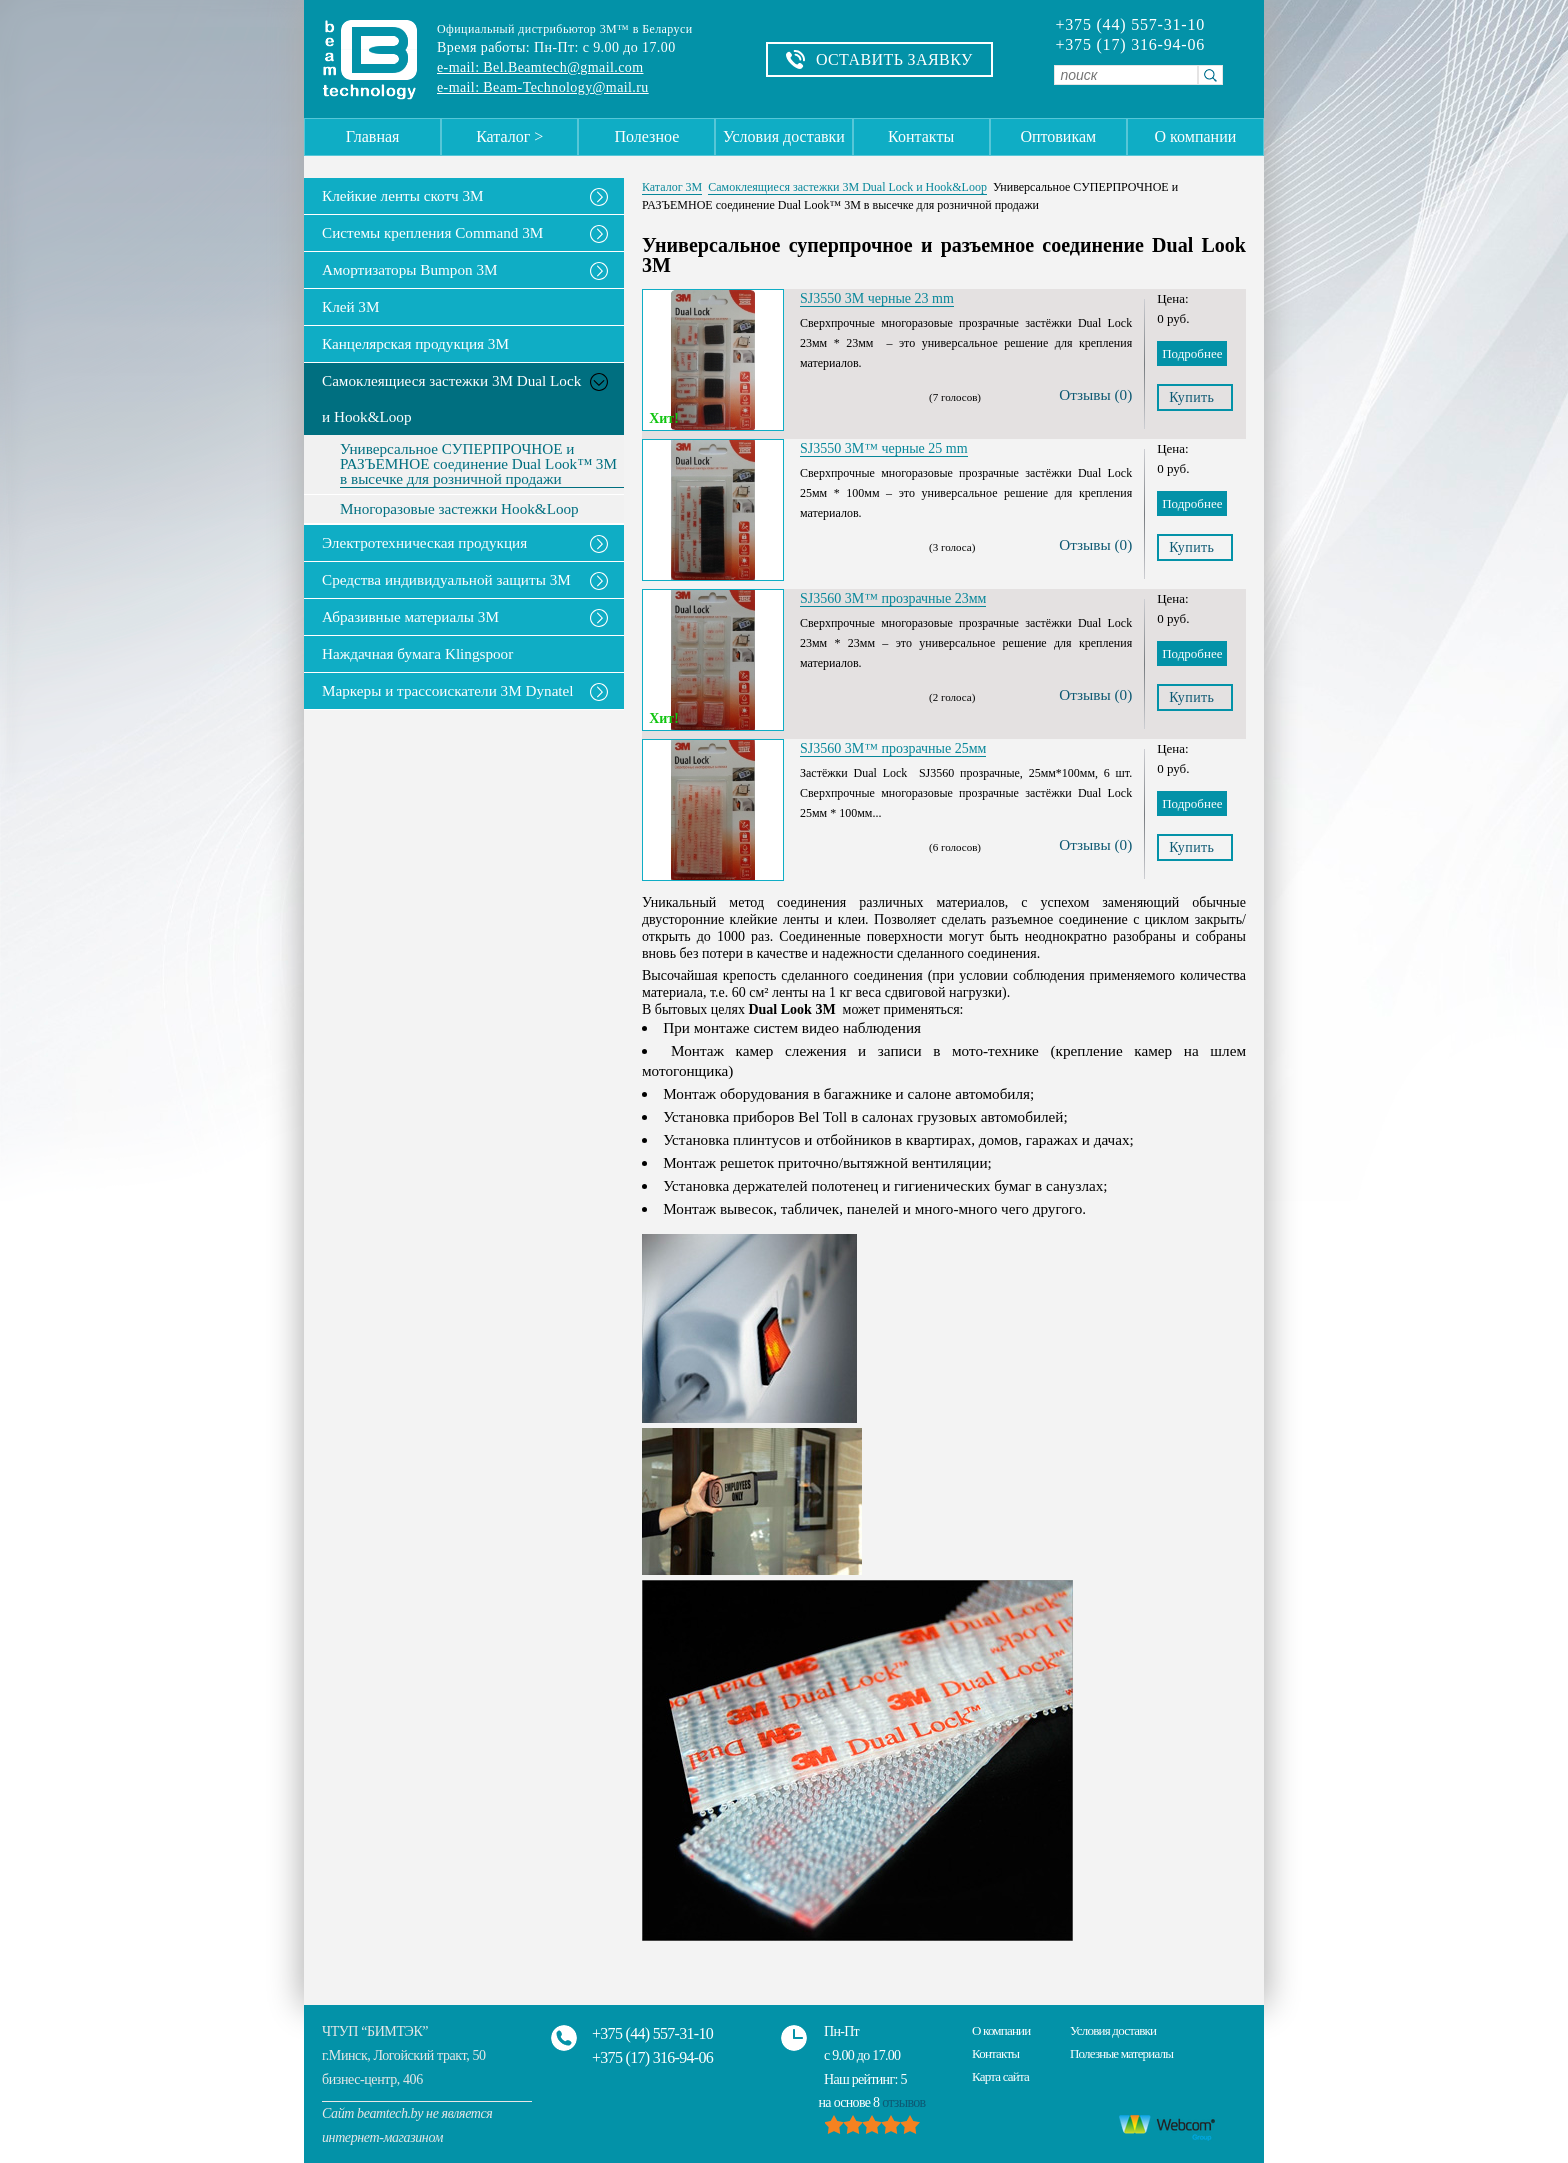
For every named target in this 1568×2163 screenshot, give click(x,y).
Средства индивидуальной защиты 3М (446, 579)
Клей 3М (350, 306)
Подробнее (1192, 353)
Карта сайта (1000, 2076)
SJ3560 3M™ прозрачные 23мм (893, 598)
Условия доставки (784, 136)
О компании (1196, 136)
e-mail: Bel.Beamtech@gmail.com (540, 67)
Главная (373, 136)
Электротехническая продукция (424, 542)
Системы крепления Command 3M (432, 232)
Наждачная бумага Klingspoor (417, 653)
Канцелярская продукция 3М (415, 343)
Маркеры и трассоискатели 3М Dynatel (448, 690)
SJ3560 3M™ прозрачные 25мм (893, 748)
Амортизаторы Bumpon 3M (410, 269)
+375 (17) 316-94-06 (1130, 45)
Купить (1191, 397)
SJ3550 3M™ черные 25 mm (884, 448)
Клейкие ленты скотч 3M (403, 195)
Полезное (646, 136)
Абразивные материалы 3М (410, 616)
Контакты (921, 136)
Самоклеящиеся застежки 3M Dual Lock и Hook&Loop (451, 398)
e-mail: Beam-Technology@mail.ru (543, 87)
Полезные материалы (1121, 2053)
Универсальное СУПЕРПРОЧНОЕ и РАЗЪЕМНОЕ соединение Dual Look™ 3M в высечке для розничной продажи (478, 464)
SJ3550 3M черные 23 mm (877, 298)
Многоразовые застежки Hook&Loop (459, 509)
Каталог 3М (672, 187)
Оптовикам (1058, 136)
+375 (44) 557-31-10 (1130, 25)
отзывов (903, 2102)
